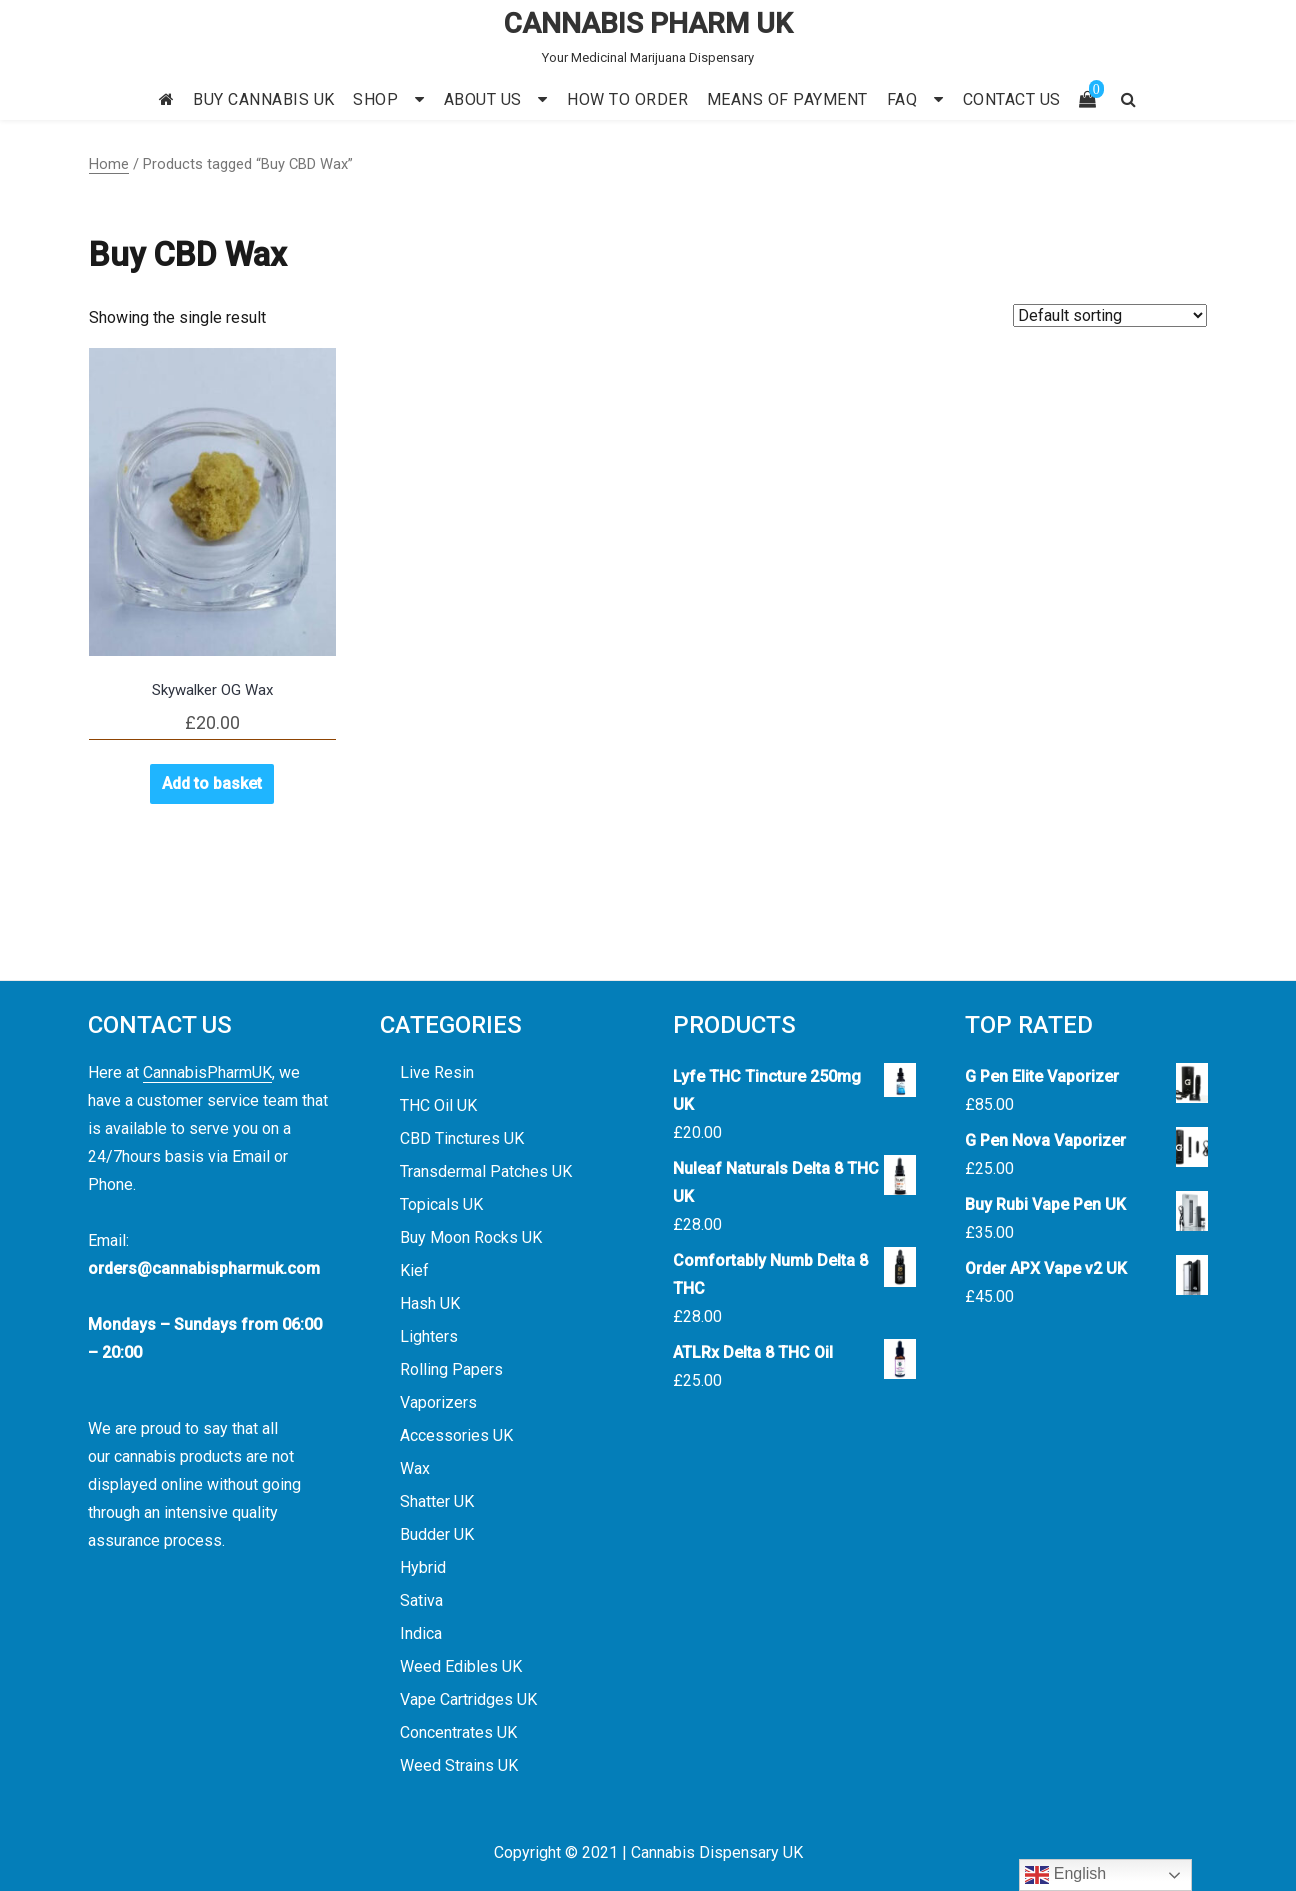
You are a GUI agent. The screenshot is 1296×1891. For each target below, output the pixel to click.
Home (109, 164)
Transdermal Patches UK (486, 1171)
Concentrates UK (458, 1732)
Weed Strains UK (459, 1765)
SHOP (375, 99)
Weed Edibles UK (461, 1666)
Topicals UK (441, 1204)
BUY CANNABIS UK (264, 99)
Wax (415, 1468)
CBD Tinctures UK (462, 1138)
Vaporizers (438, 1402)
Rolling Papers (451, 1369)
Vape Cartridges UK (468, 1699)
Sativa (421, 1600)
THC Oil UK (438, 1105)
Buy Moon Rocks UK (471, 1237)
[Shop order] (1110, 315)
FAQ (902, 99)
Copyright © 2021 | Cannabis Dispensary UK (648, 1852)
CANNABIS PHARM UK (648, 23)
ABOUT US (483, 99)
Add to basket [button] (212, 783)
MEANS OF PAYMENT (787, 99)
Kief (414, 1270)
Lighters (429, 1336)
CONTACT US (1012, 99)
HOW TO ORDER (627, 99)
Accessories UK (456, 1435)
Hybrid (423, 1567)
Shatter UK (437, 1501)
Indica (421, 1633)
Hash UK (430, 1303)
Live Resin (437, 1072)
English (1065, 1875)
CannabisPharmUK (207, 1072)
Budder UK (437, 1534)
